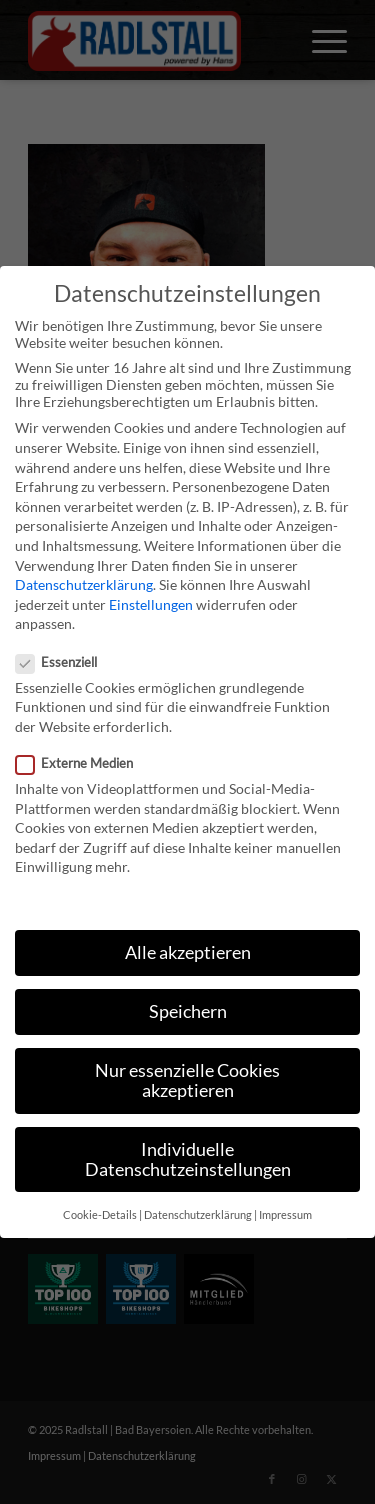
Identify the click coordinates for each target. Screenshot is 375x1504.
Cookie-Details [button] (100, 1215)
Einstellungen (151, 604)
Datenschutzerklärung (84, 584)
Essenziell (64, 662)
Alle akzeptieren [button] (188, 952)
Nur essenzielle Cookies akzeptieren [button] (187, 1080)
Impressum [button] (285, 1215)
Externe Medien (82, 763)
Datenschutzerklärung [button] (198, 1215)
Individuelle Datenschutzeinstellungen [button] (188, 1159)
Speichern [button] (188, 1011)
